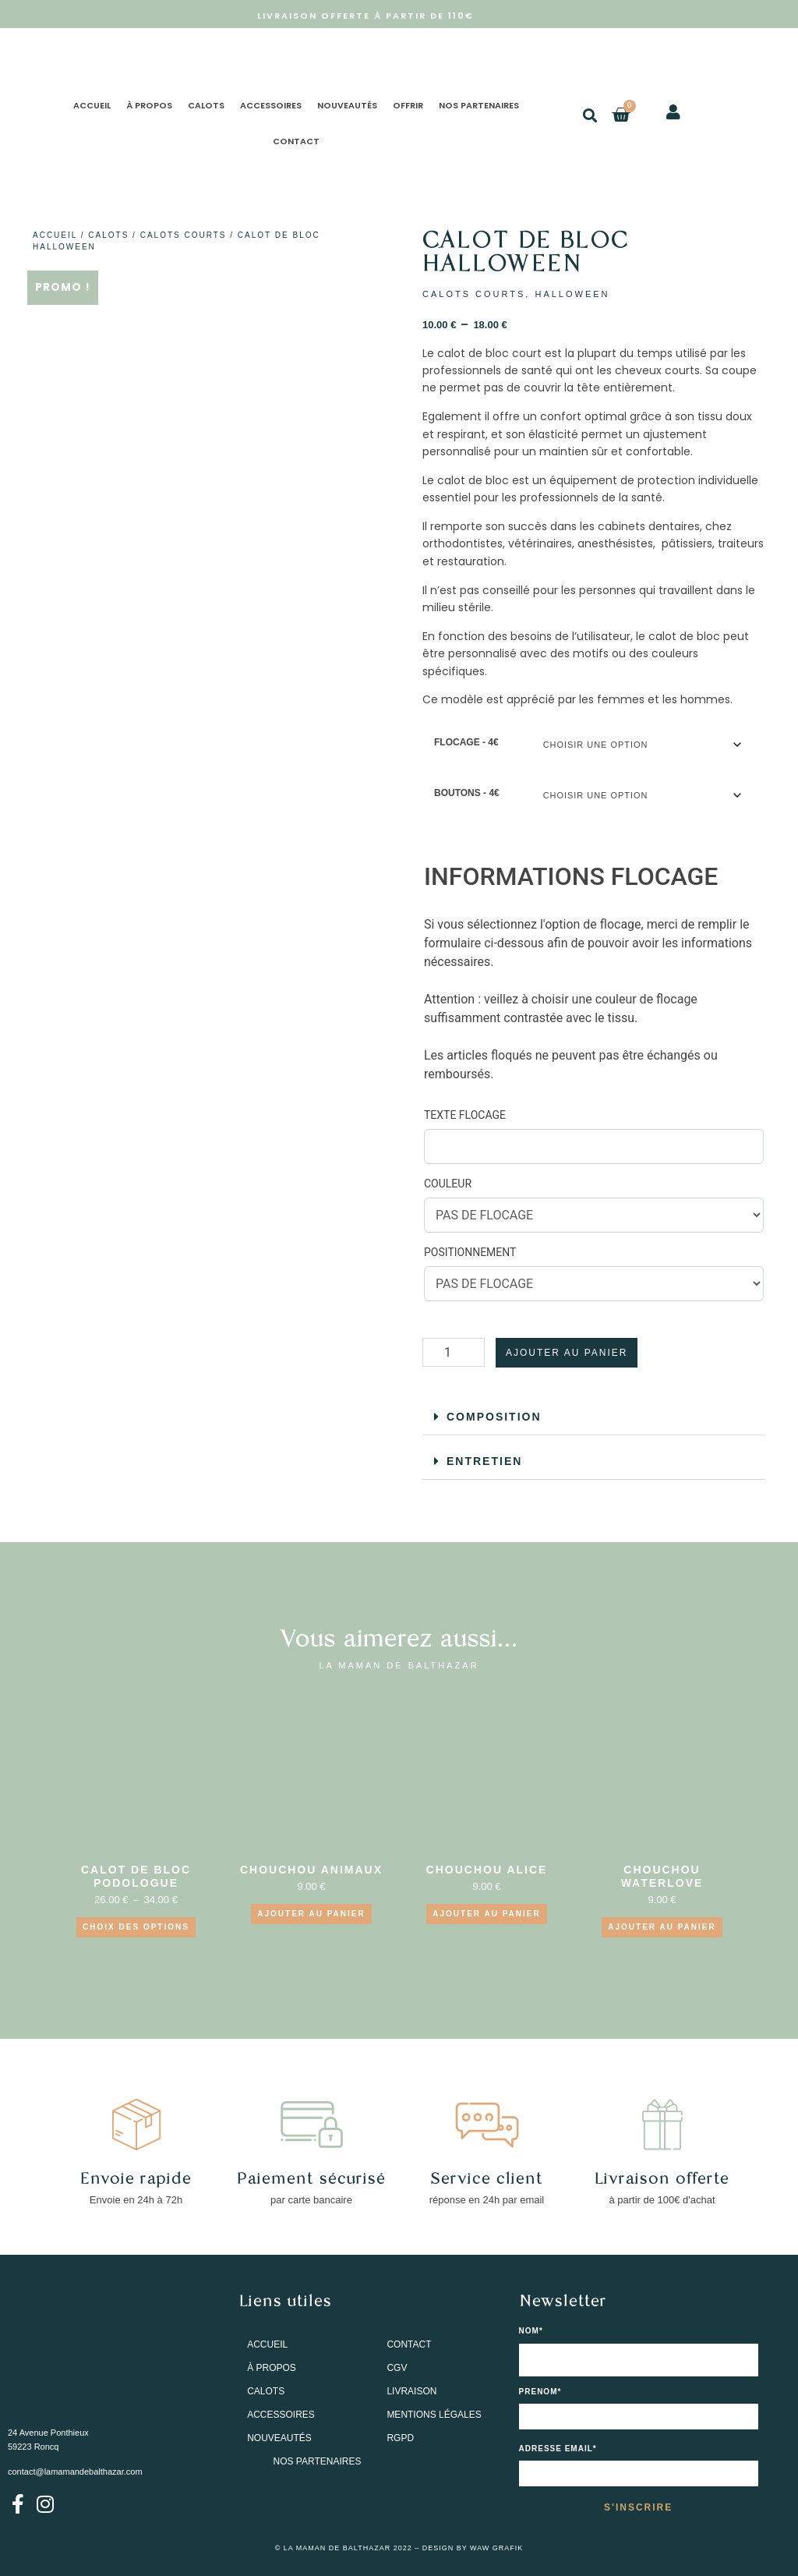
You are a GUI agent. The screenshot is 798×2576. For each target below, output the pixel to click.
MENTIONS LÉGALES (434, 2415)
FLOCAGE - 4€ (466, 742)
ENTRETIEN (484, 1461)
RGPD (400, 2438)
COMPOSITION (494, 1416)
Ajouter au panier (566, 1352)
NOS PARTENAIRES (479, 105)
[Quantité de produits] (453, 1352)
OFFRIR (408, 105)
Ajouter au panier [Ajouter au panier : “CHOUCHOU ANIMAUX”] (311, 1913)
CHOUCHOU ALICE (487, 1869)
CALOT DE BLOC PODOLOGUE (136, 1876)
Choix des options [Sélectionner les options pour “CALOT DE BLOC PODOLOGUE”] (136, 1927)
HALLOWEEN (572, 294)
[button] (589, 115)
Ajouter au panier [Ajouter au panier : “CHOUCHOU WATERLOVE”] (661, 1927)
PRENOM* (540, 2392)
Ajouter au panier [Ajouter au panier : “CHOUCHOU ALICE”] (486, 1913)
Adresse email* (558, 2449)
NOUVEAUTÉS (347, 105)
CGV (397, 2368)
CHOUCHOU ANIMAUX (311, 1869)
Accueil (55, 235)
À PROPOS (149, 105)
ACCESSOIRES (271, 105)
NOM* (531, 2331)
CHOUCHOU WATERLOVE (662, 1876)
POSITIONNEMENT (470, 1252)
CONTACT (296, 141)
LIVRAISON (411, 2392)
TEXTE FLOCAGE (465, 1115)
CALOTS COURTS (183, 235)
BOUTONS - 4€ (467, 792)
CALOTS (206, 105)
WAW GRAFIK (496, 2548)
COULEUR (447, 1183)
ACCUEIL (92, 105)
